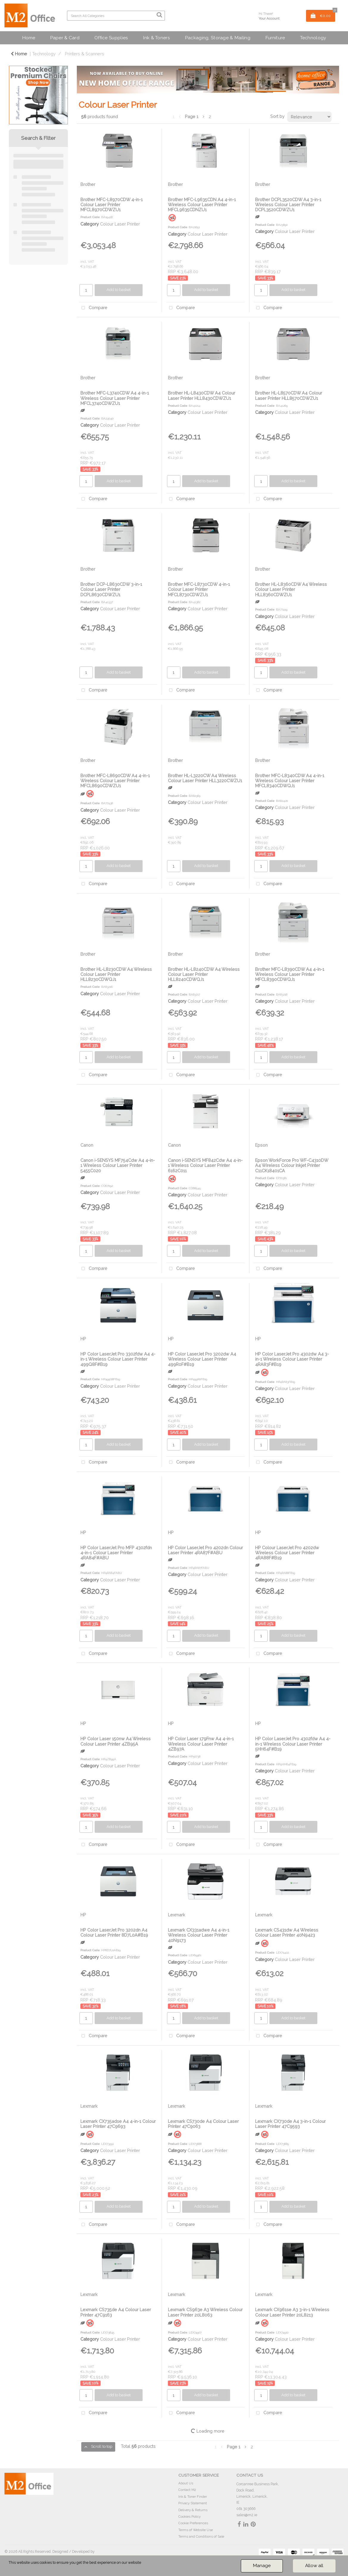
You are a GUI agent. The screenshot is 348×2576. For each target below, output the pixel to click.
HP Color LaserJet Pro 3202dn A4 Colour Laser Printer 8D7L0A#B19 (114, 1932)
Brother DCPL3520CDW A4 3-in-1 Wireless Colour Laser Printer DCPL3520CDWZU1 (288, 204)
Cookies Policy (189, 2516)
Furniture (275, 37)
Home (28, 37)
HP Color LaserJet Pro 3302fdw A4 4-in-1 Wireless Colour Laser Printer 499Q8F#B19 (117, 1359)
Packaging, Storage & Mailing (217, 37)
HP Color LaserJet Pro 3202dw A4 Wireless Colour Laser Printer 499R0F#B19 (202, 1359)
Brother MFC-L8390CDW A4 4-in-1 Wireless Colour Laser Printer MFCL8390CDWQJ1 (289, 974)
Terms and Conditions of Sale (201, 2536)
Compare (93, 308)
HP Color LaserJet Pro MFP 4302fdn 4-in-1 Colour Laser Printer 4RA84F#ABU (116, 1553)
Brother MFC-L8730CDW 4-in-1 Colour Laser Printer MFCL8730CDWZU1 (199, 589)
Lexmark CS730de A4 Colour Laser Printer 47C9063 (203, 2124)
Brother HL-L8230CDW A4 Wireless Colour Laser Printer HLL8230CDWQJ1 (116, 974)
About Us (185, 2483)
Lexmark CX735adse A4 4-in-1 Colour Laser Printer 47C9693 (118, 2124)
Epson (261, 1145)
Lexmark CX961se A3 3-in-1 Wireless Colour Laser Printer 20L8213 (292, 2312)
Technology (313, 37)
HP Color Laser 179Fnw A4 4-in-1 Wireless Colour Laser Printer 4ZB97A (201, 1744)
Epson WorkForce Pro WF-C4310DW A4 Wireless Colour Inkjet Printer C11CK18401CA (291, 1165)
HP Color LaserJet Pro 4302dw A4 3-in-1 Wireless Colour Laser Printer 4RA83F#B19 (292, 1359)
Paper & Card (64, 37)
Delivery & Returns (192, 2510)
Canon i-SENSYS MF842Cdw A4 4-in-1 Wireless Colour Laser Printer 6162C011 (205, 1165)
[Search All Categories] (116, 16)
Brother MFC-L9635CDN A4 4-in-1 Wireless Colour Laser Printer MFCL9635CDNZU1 (202, 204)
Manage (262, 2565)
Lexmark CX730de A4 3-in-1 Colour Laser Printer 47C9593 (290, 2124)
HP (83, 1338)
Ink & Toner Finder (192, 2496)
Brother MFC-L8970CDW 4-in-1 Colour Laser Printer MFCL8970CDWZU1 (111, 204)
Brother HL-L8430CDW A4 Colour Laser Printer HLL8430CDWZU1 (201, 395)
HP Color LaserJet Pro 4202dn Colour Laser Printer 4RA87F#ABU (205, 1550)
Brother (87, 184)
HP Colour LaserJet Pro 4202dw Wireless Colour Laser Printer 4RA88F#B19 (287, 1553)
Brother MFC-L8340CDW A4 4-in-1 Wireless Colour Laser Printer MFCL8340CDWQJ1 (289, 780)
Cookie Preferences (193, 2523)
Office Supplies (111, 37)
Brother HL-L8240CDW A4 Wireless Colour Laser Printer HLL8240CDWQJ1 (204, 974)
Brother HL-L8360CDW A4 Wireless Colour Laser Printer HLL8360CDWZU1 (291, 589)
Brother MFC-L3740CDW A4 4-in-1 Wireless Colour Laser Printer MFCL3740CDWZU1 (114, 398)
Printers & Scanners (84, 53)
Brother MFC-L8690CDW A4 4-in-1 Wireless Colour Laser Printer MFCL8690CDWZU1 (115, 780)
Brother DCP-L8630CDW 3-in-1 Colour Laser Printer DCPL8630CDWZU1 (111, 589)
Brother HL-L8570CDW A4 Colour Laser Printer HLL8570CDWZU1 (288, 395)
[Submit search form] (159, 14)
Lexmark (176, 1914)
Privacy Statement (192, 2503)
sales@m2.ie (246, 2515)
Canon (86, 1145)
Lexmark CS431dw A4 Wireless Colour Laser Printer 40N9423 (286, 1932)
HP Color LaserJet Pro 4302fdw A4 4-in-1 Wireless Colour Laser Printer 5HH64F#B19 (292, 1744)
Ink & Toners (156, 37)
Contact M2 (187, 2490)
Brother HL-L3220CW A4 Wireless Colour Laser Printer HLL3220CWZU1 (205, 778)
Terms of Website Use (195, 2530)
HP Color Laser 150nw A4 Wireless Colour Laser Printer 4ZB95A (115, 1741)
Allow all (314, 2565)
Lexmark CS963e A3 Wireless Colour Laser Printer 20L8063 (205, 2312)
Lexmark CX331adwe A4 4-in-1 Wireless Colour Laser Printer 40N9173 (198, 1935)
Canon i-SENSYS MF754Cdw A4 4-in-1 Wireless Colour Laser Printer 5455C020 (117, 1165)
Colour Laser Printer (120, 223)
